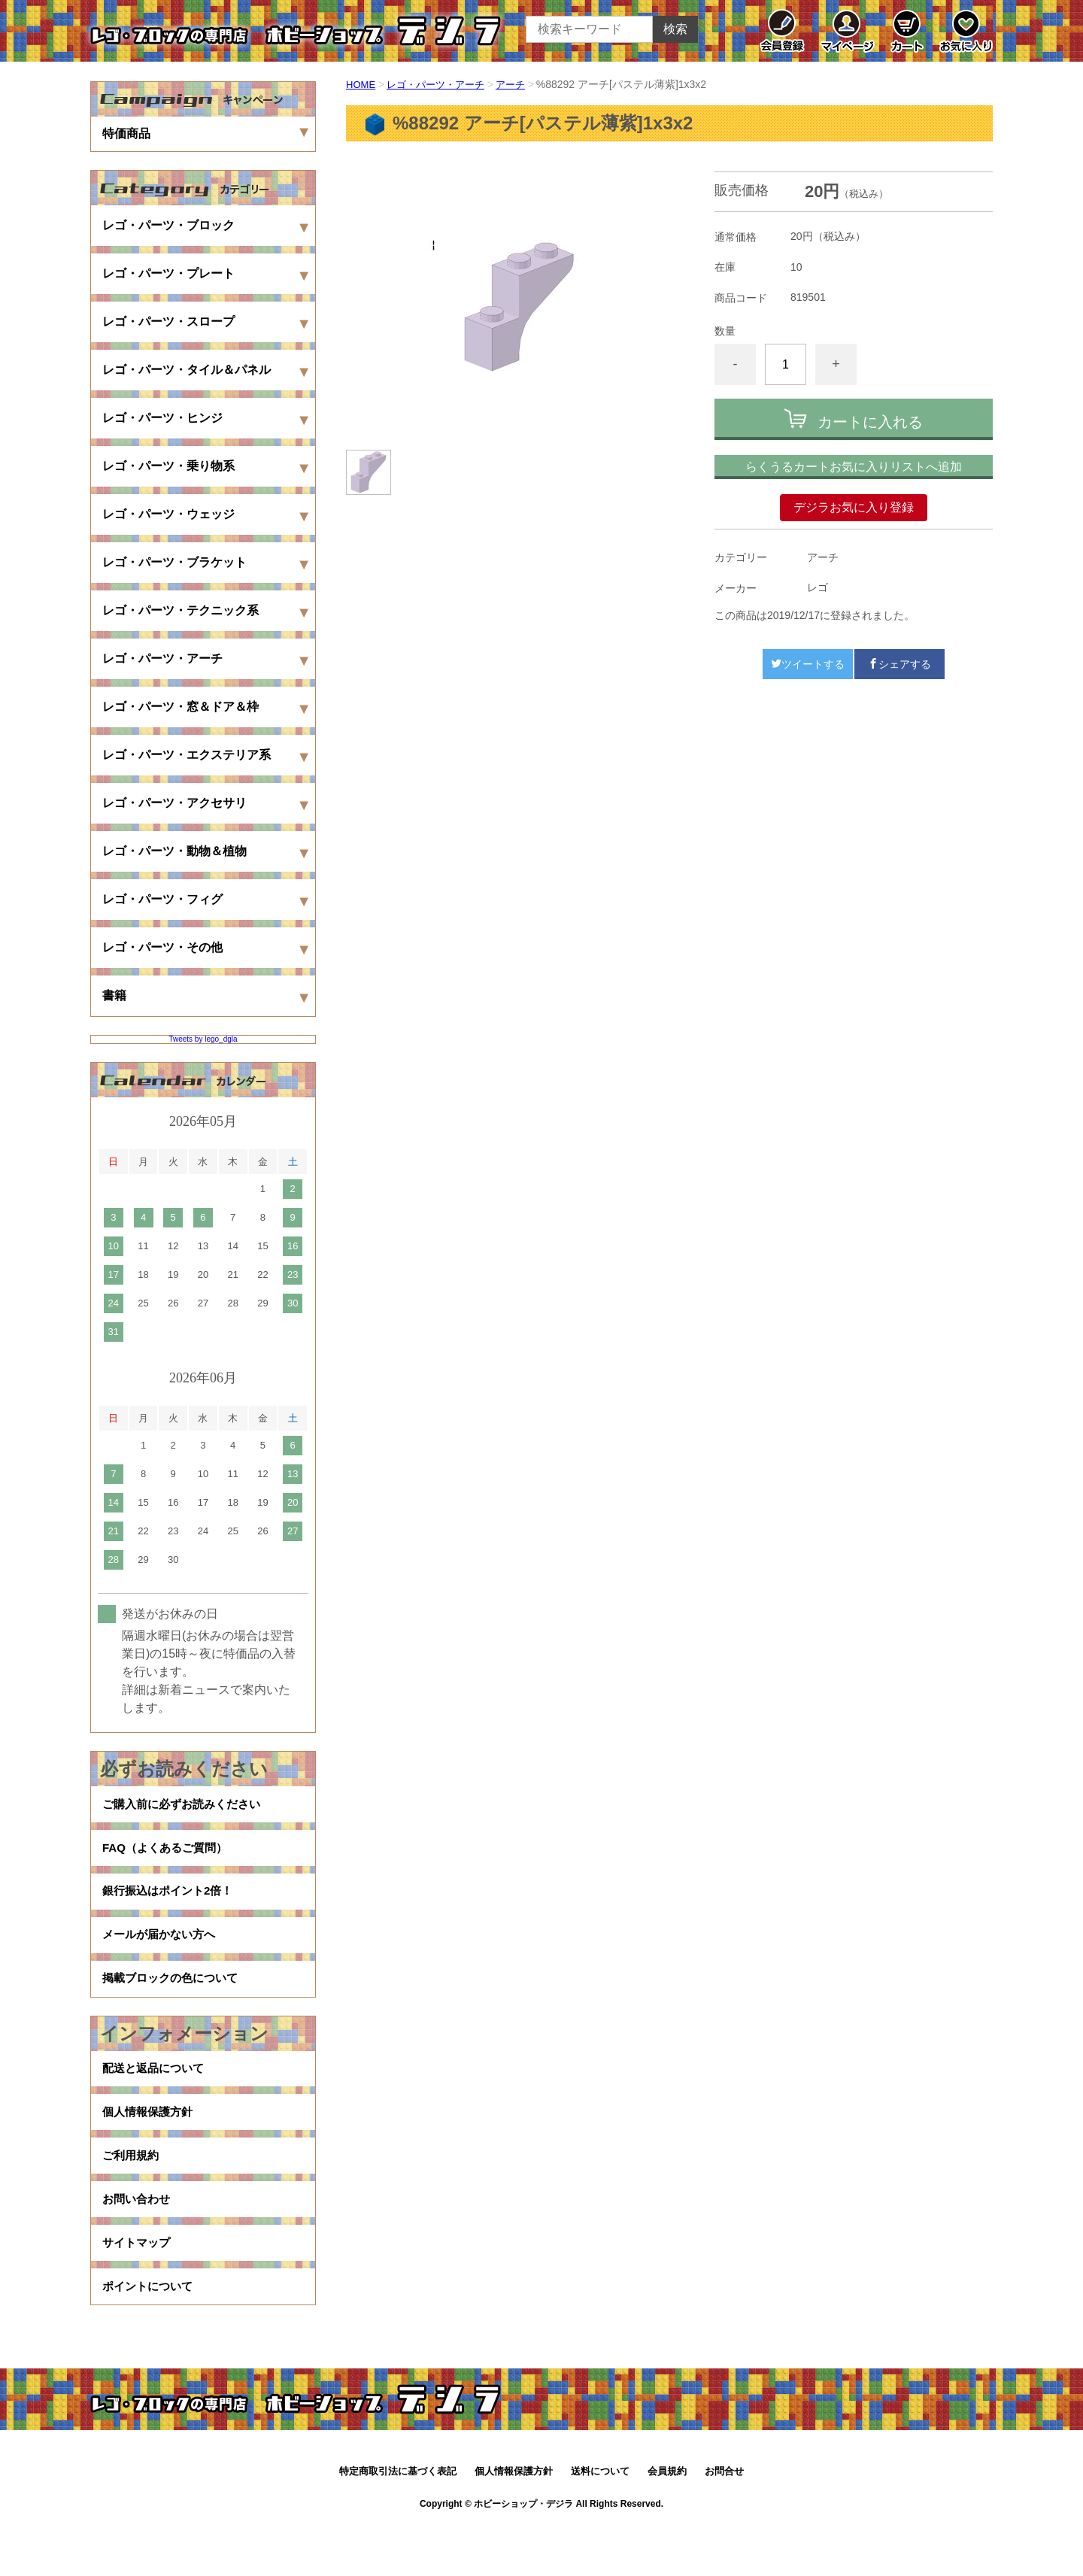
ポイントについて (150, 2334)
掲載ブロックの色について (174, 1998)
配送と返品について (156, 2093)
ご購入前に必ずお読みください (186, 1806)
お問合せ (724, 2521)
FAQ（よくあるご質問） (168, 1854)
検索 (675, 29)
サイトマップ (138, 2286)
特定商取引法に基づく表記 (398, 2521)
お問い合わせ (138, 2238)
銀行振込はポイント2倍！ (171, 1902)
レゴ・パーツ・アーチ (441, 84)
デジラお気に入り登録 (853, 507)
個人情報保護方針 (150, 2141)
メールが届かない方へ (162, 1950)
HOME (362, 84)
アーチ (521, 84)
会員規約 (667, 2521)
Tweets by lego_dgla (202, 1039)
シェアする (899, 664)
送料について (600, 2521)
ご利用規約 (132, 2189)
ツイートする (808, 664)
